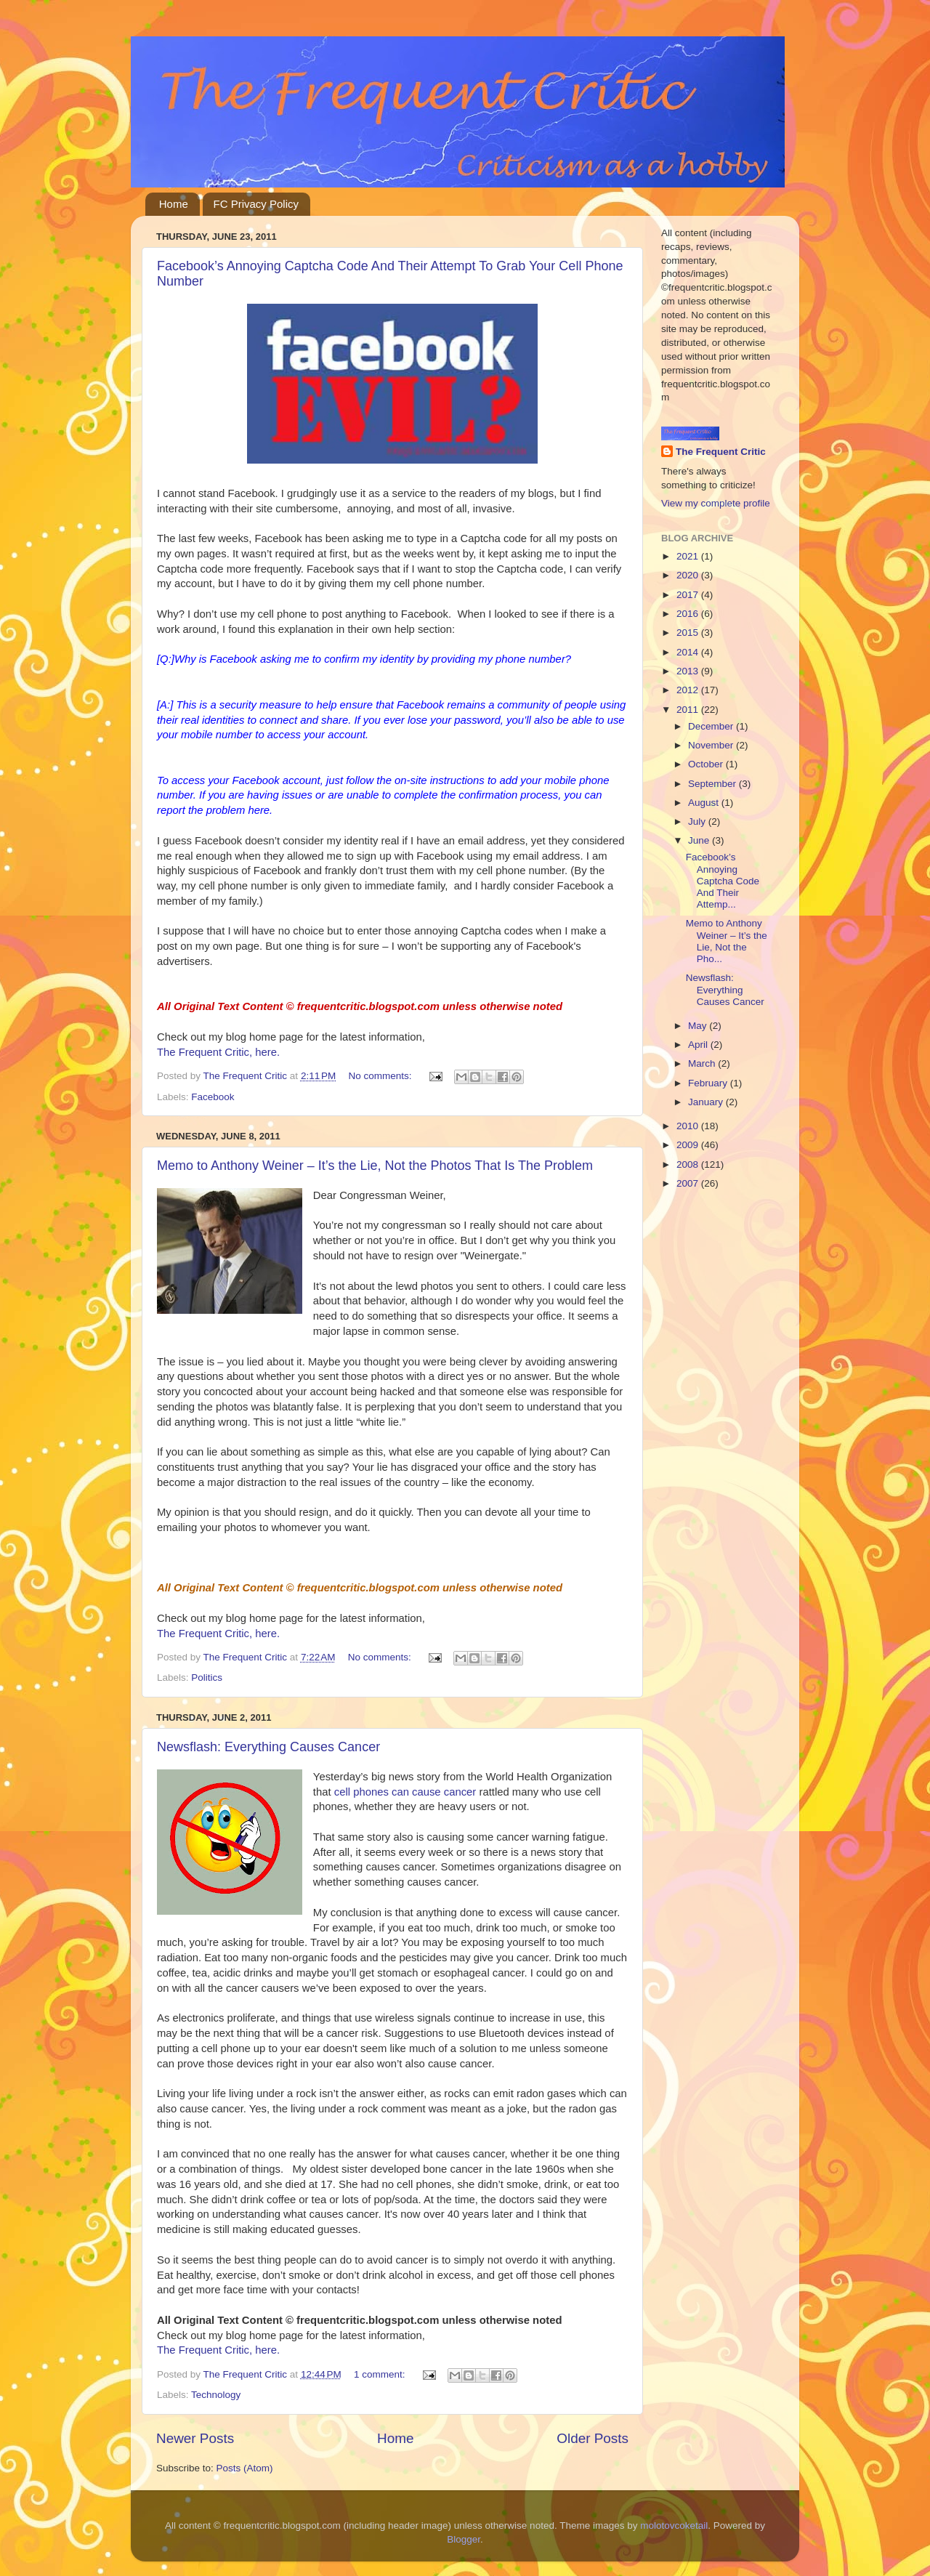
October (707, 764)
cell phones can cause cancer (405, 1792)
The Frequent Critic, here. (218, 1052)
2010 (688, 1126)
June (700, 840)
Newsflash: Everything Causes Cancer (268, 1747)
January (707, 1102)
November (712, 745)
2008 (688, 1164)
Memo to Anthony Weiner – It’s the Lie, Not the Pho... (726, 941)
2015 (688, 632)
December (712, 726)
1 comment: (381, 2374)
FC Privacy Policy (256, 204)
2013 (688, 671)
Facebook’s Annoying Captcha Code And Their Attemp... (722, 881)
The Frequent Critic (721, 451)
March (703, 1063)
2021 (688, 556)
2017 (688, 594)
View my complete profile (715, 503)
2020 (688, 575)
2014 (688, 652)
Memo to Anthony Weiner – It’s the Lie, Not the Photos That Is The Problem (375, 1165)
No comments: (382, 1075)
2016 (688, 613)
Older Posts (592, 2438)
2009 (688, 1144)
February (709, 1083)
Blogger (463, 2539)
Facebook (212, 1096)
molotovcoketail (674, 2525)
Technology (215, 2394)
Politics (206, 1677)
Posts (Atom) (245, 2468)
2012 (688, 690)
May (698, 1025)
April (699, 1044)
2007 (688, 1183)
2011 (688, 709)
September (713, 783)
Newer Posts (195, 2438)
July (698, 821)
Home (173, 204)
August (704, 802)
